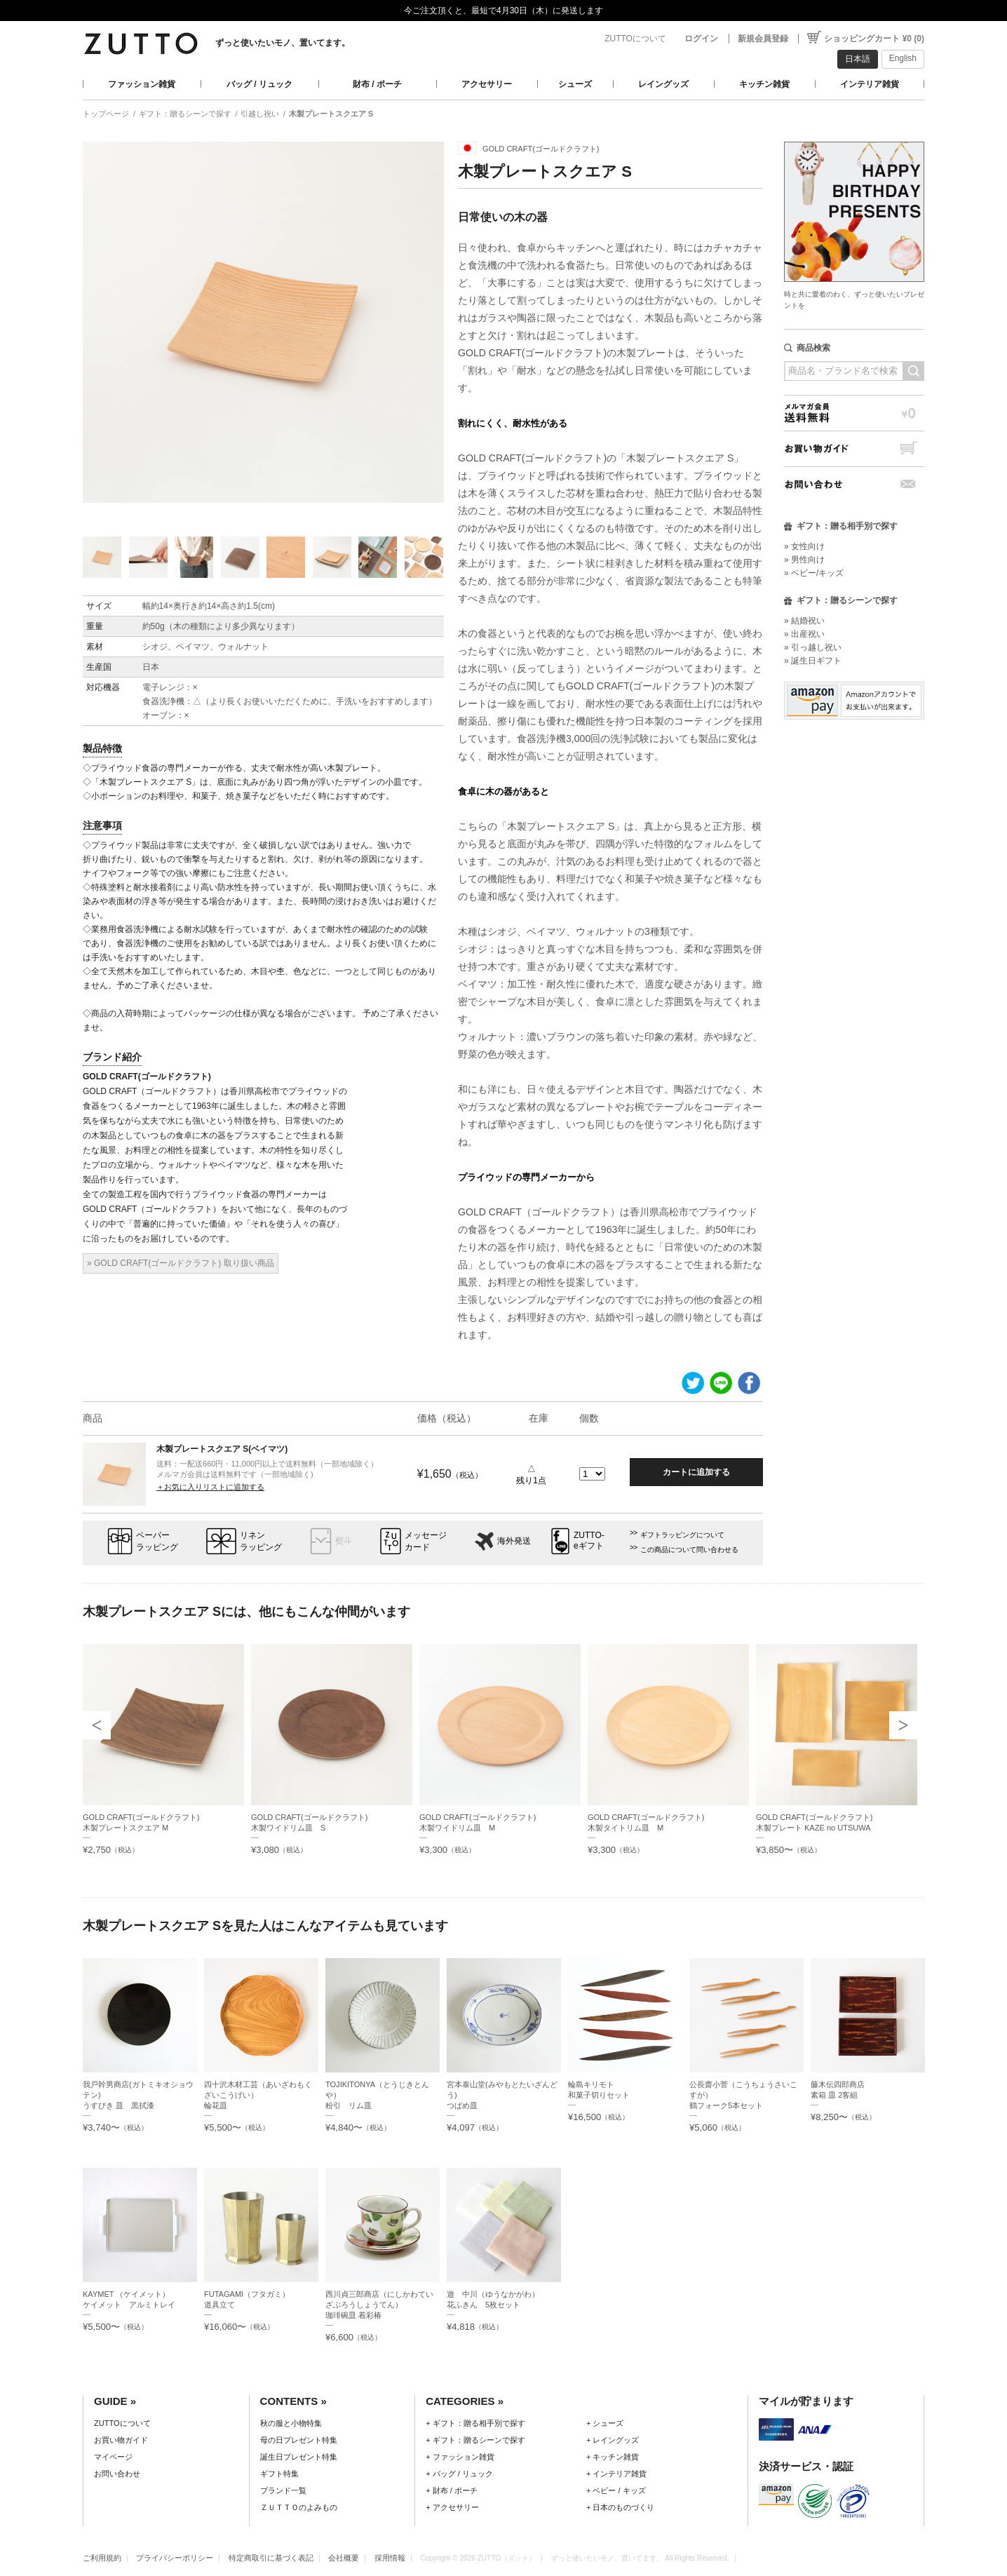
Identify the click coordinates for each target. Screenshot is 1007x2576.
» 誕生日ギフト (813, 661)
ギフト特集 (279, 2473)
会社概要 (343, 2558)
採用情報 (389, 2558)
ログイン (701, 38)
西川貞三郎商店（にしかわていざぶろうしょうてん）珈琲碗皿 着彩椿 (379, 2304)
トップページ (106, 113)
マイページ (113, 2457)
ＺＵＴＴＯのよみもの (298, 2507)
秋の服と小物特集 (291, 2423)
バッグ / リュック (259, 84)
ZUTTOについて (635, 38)
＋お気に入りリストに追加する (210, 1487)
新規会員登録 (763, 38)
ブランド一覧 (283, 2490)
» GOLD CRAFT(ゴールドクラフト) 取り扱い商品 (180, 1263)
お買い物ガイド (854, 448)
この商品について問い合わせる (689, 1549)
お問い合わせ (854, 484)
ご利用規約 (102, 2558)
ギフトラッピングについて (682, 1535)
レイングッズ (663, 84)
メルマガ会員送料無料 (854, 413)
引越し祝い (260, 113)
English (903, 58)
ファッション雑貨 (141, 84)
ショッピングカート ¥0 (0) (874, 38)
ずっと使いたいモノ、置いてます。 (282, 43)
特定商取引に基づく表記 (271, 2558)
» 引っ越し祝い (813, 647)
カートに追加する (696, 1472)
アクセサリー (486, 84)
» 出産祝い (804, 634)
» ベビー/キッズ (814, 573)
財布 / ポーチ (377, 84)
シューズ (575, 84)
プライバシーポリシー (174, 2558)
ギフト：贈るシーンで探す (185, 113)
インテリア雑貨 (869, 84)
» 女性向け (804, 546)
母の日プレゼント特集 (298, 2440)
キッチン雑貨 (764, 84)
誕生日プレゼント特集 (298, 2457)
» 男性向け (804, 560)
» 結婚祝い (804, 621)
